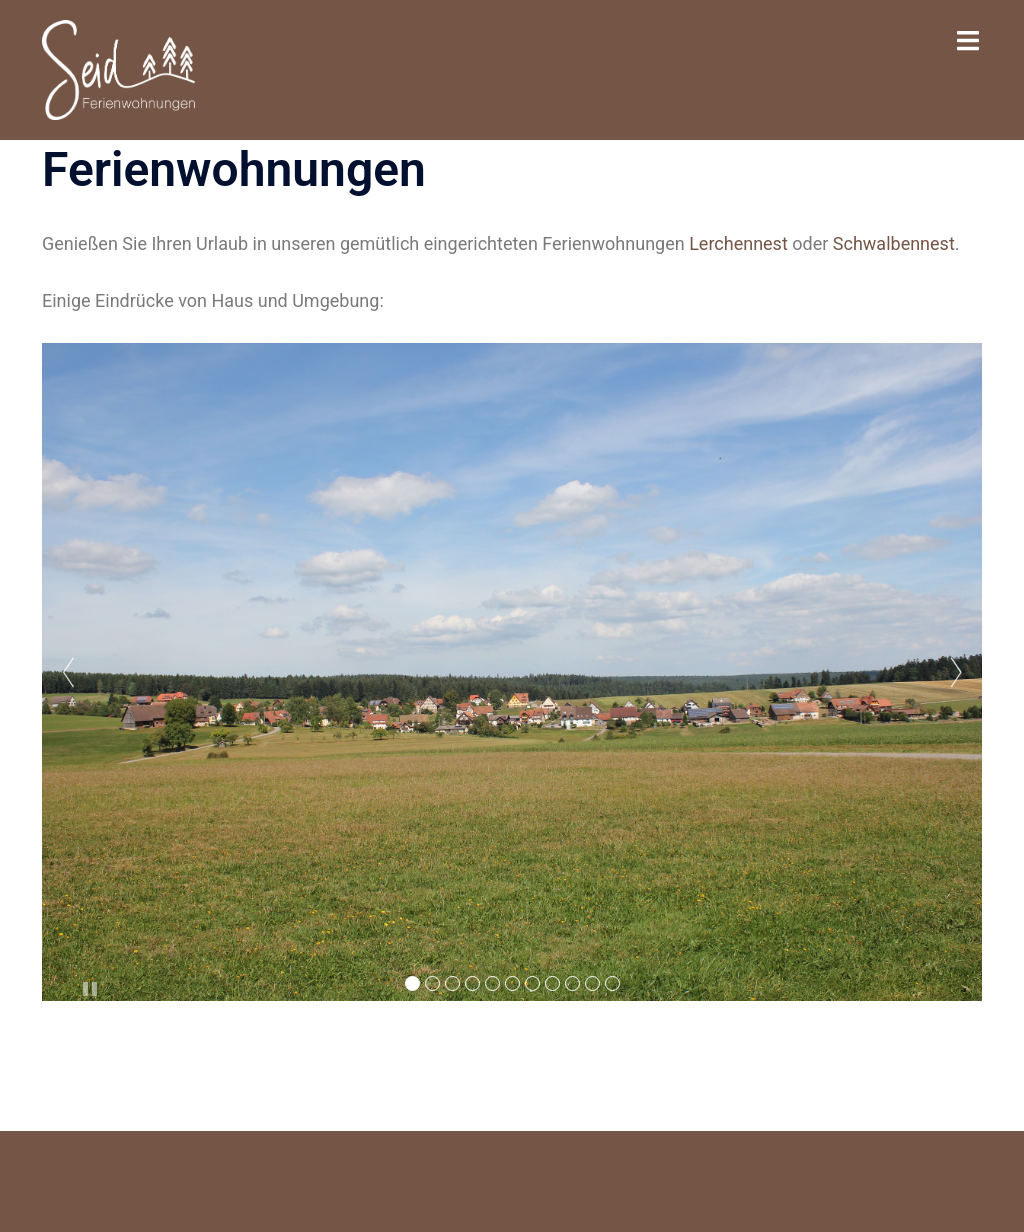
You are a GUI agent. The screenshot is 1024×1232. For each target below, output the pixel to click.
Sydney (70, 1195)
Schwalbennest (894, 243)
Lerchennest (738, 243)
